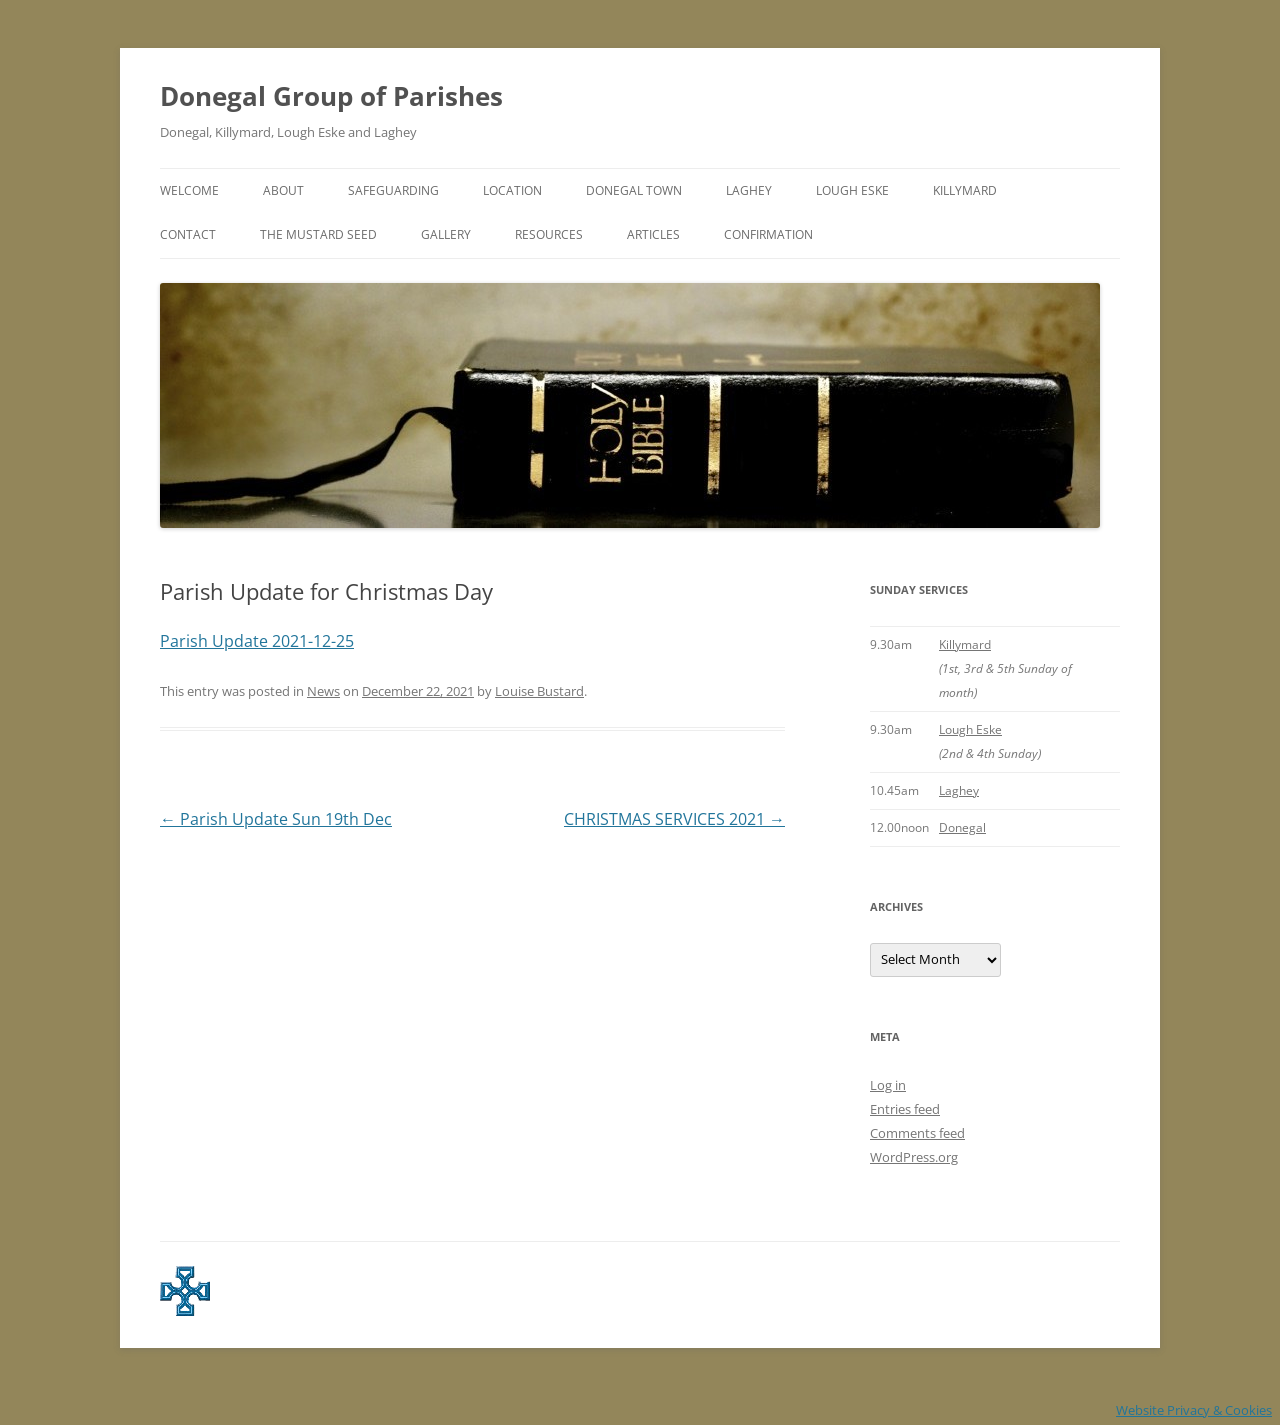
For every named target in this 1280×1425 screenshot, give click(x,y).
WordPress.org (914, 1157)
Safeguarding (393, 190)
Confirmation (768, 234)
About (283, 190)
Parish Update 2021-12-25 (257, 641)
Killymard (965, 190)
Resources (549, 234)
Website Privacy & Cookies (1194, 1410)
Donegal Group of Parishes (331, 96)
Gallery (446, 234)
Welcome (189, 190)
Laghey (749, 190)
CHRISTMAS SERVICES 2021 (674, 819)
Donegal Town (634, 190)
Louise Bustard (539, 691)
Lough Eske (852, 190)
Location (512, 190)
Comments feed (917, 1133)
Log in (888, 1085)
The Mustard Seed (318, 234)
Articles (653, 234)
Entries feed (905, 1109)
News (323, 691)
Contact (188, 234)
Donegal (962, 827)
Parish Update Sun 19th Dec (276, 819)
